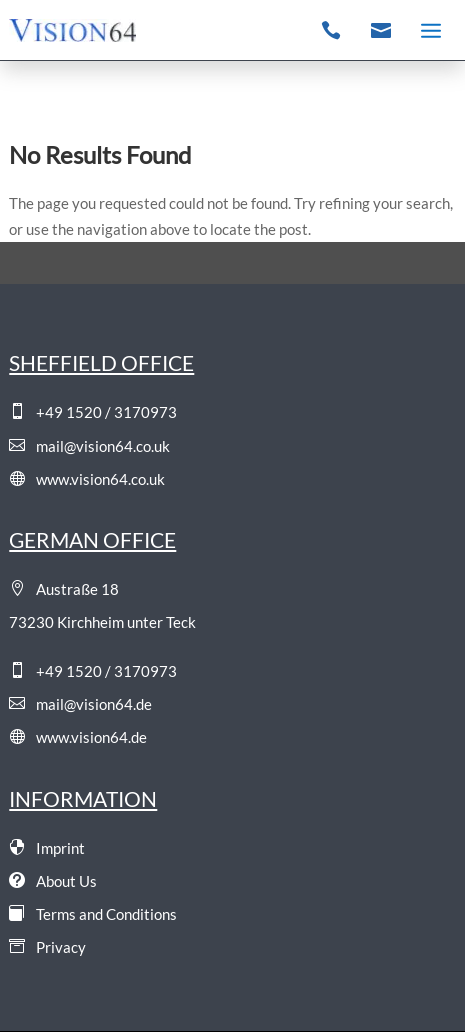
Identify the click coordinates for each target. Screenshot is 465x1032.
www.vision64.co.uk (87, 479)
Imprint (47, 848)
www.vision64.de (78, 737)
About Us (53, 881)
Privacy (47, 947)
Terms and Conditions (93, 914)
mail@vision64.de (80, 704)
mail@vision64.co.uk (89, 446)
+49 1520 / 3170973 (93, 412)
